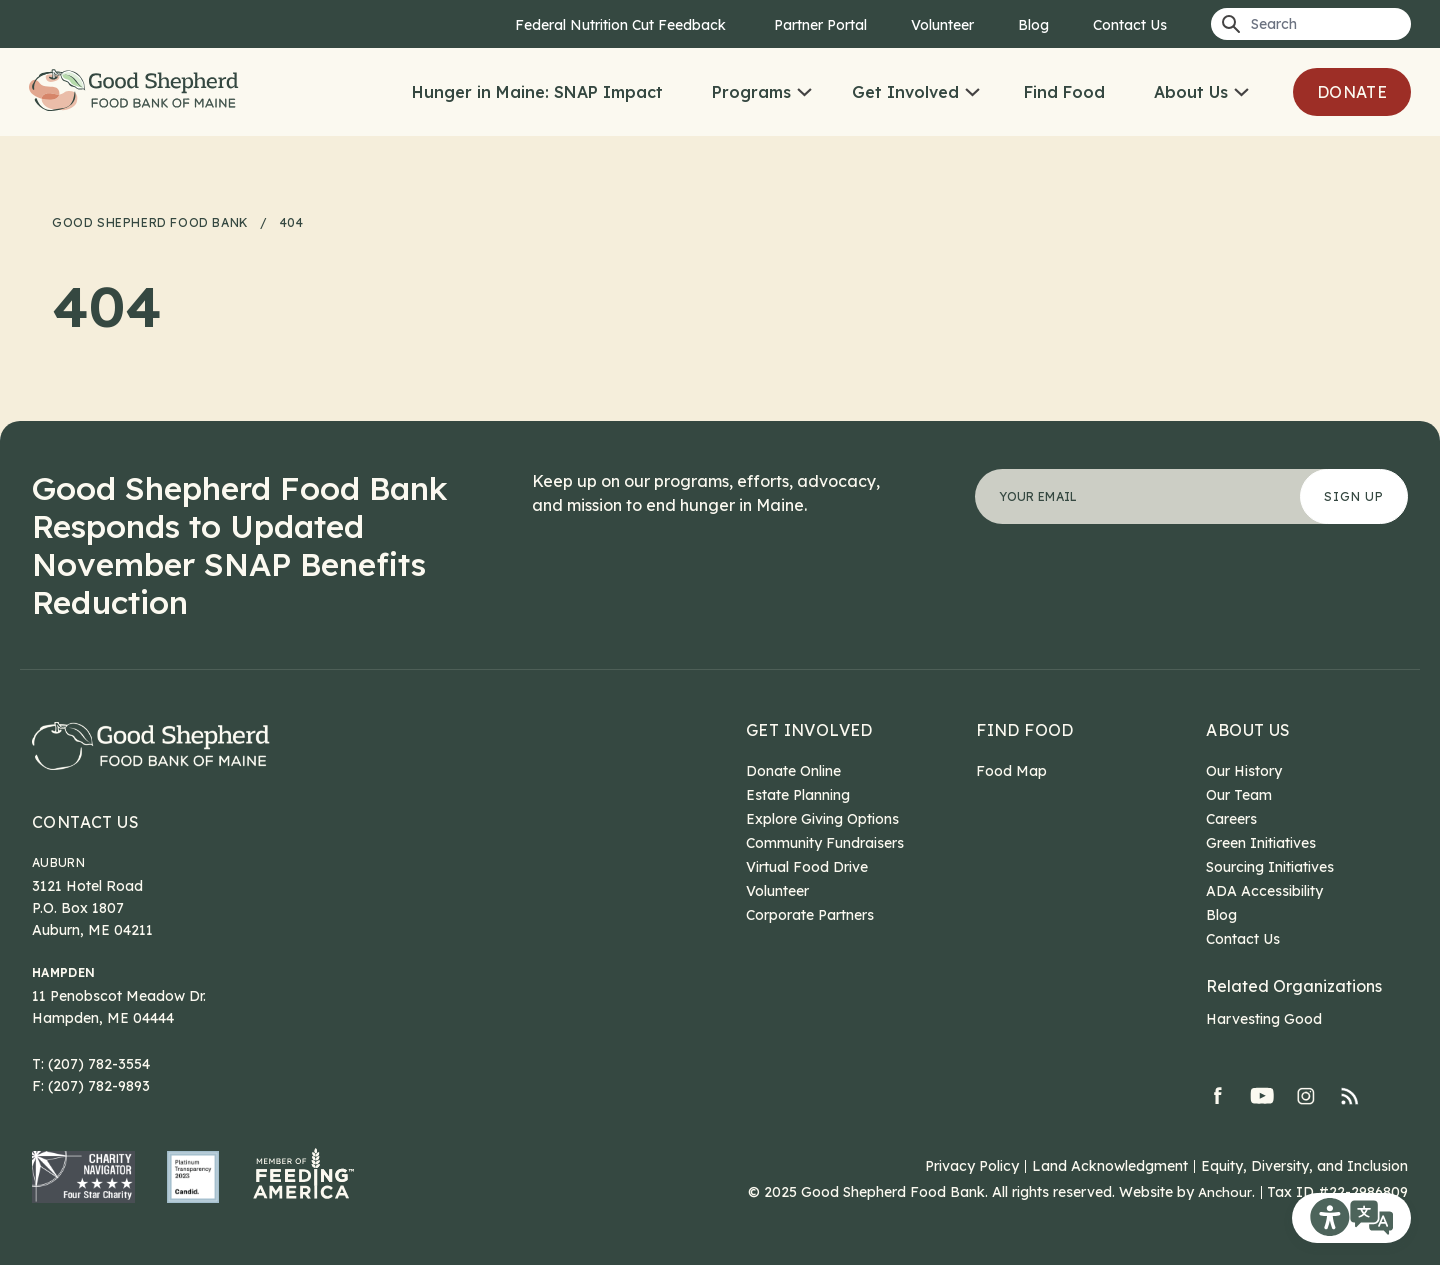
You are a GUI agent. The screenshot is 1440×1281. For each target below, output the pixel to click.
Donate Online (793, 771)
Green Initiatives (1261, 843)
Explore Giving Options (822, 819)
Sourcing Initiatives (1270, 867)
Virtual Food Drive (807, 867)
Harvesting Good (1264, 1019)
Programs (751, 92)
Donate (1352, 92)
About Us (1191, 92)
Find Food (1064, 92)
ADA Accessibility (1264, 891)
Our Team (1239, 795)
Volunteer (942, 25)
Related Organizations (1294, 986)
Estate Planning (798, 795)
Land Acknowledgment (1110, 1182)
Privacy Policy (972, 1182)
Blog (1033, 25)
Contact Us (1130, 25)
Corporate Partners (810, 915)
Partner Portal (820, 25)
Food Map (1011, 771)
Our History (1244, 771)
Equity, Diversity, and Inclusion (1304, 1182)
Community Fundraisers (825, 843)
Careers (1231, 819)
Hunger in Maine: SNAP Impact (537, 92)
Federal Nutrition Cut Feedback (622, 25)
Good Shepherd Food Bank (152, 92)
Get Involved (905, 92)
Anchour (1225, 1208)
